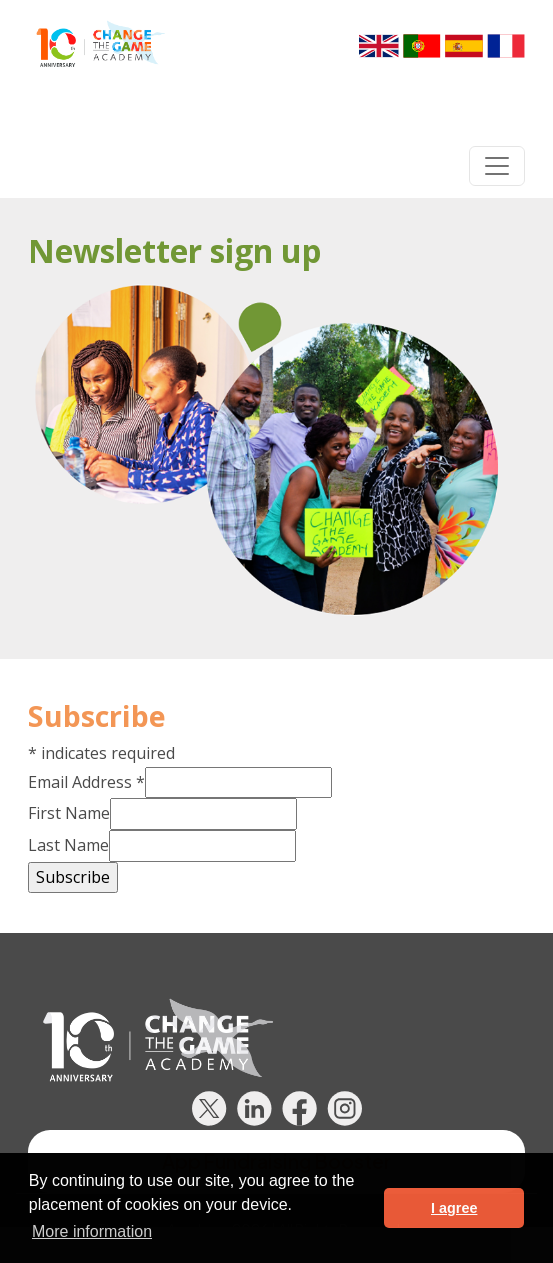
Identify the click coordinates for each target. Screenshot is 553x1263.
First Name (69, 813)
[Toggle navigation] (497, 166)
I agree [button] (454, 1208)
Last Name (68, 845)
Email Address (86, 782)
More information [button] (92, 1231)
